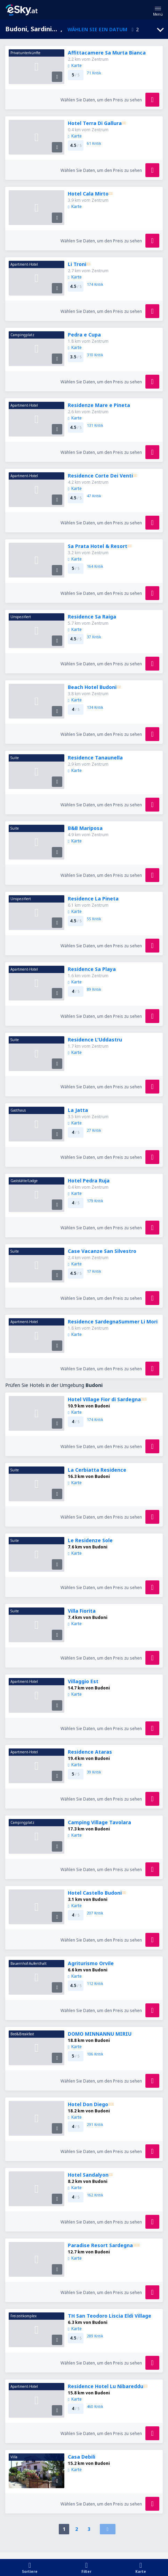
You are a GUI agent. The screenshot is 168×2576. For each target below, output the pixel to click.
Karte (74, 65)
